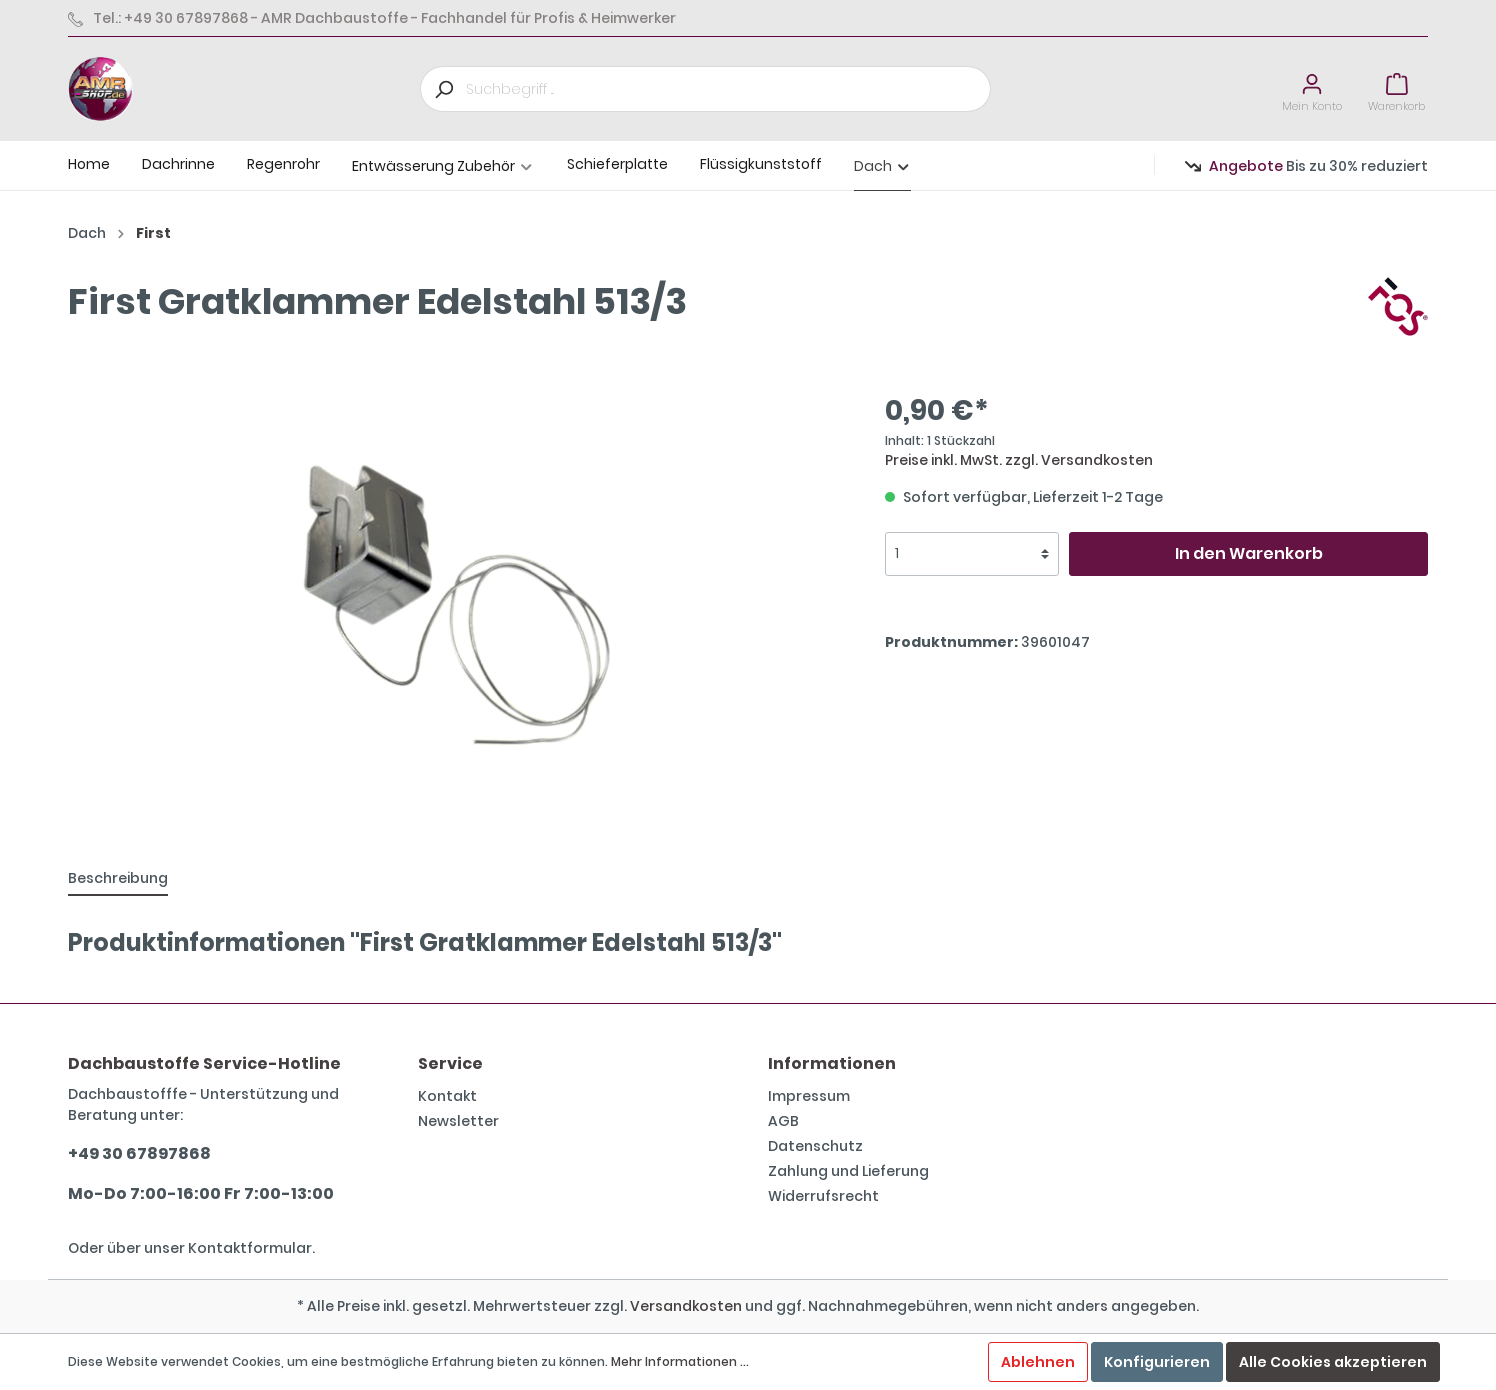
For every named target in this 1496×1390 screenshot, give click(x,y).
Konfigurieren (1157, 1362)
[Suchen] (443, 89)
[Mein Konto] (1312, 89)
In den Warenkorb (1249, 553)
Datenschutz (815, 1146)
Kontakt (447, 1096)
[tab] (118, 878)
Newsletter (458, 1121)
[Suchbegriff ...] (728, 89)
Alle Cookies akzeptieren (1333, 1362)
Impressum (809, 1096)
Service (450, 1063)
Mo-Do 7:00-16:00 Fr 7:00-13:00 (201, 1193)
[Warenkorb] (1396, 89)
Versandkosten (686, 1306)
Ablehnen (1038, 1362)
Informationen (832, 1063)
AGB (783, 1121)
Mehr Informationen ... (680, 1361)
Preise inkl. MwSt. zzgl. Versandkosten (1019, 460)
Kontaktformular (250, 1248)
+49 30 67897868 (139, 1153)
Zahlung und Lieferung (848, 1171)
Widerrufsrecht (823, 1196)
